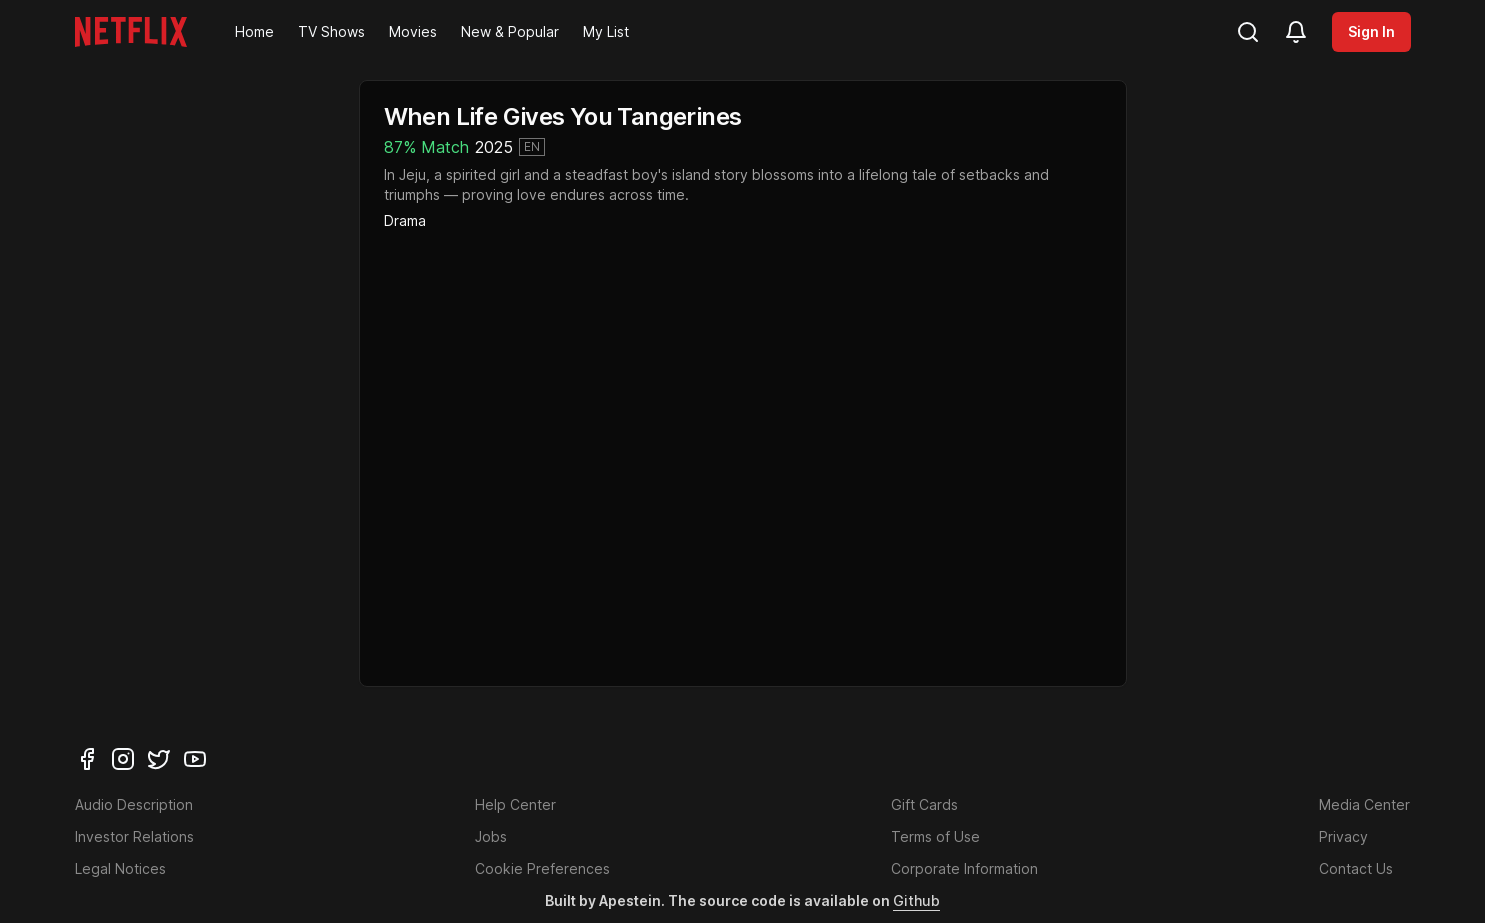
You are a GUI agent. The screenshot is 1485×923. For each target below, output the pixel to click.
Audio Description (134, 804)
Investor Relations (134, 836)
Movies (413, 31)
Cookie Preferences (542, 868)
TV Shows (331, 31)
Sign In (1371, 31)
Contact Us (1356, 868)
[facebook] (87, 759)
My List (606, 31)
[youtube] (195, 759)
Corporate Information (964, 868)
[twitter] (159, 759)
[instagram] (123, 759)
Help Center (515, 804)
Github (916, 900)
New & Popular (510, 31)
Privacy (1343, 836)
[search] (1248, 32)
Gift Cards (924, 804)
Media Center (1364, 804)
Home (254, 31)
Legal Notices (120, 868)
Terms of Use (935, 836)
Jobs (491, 836)
